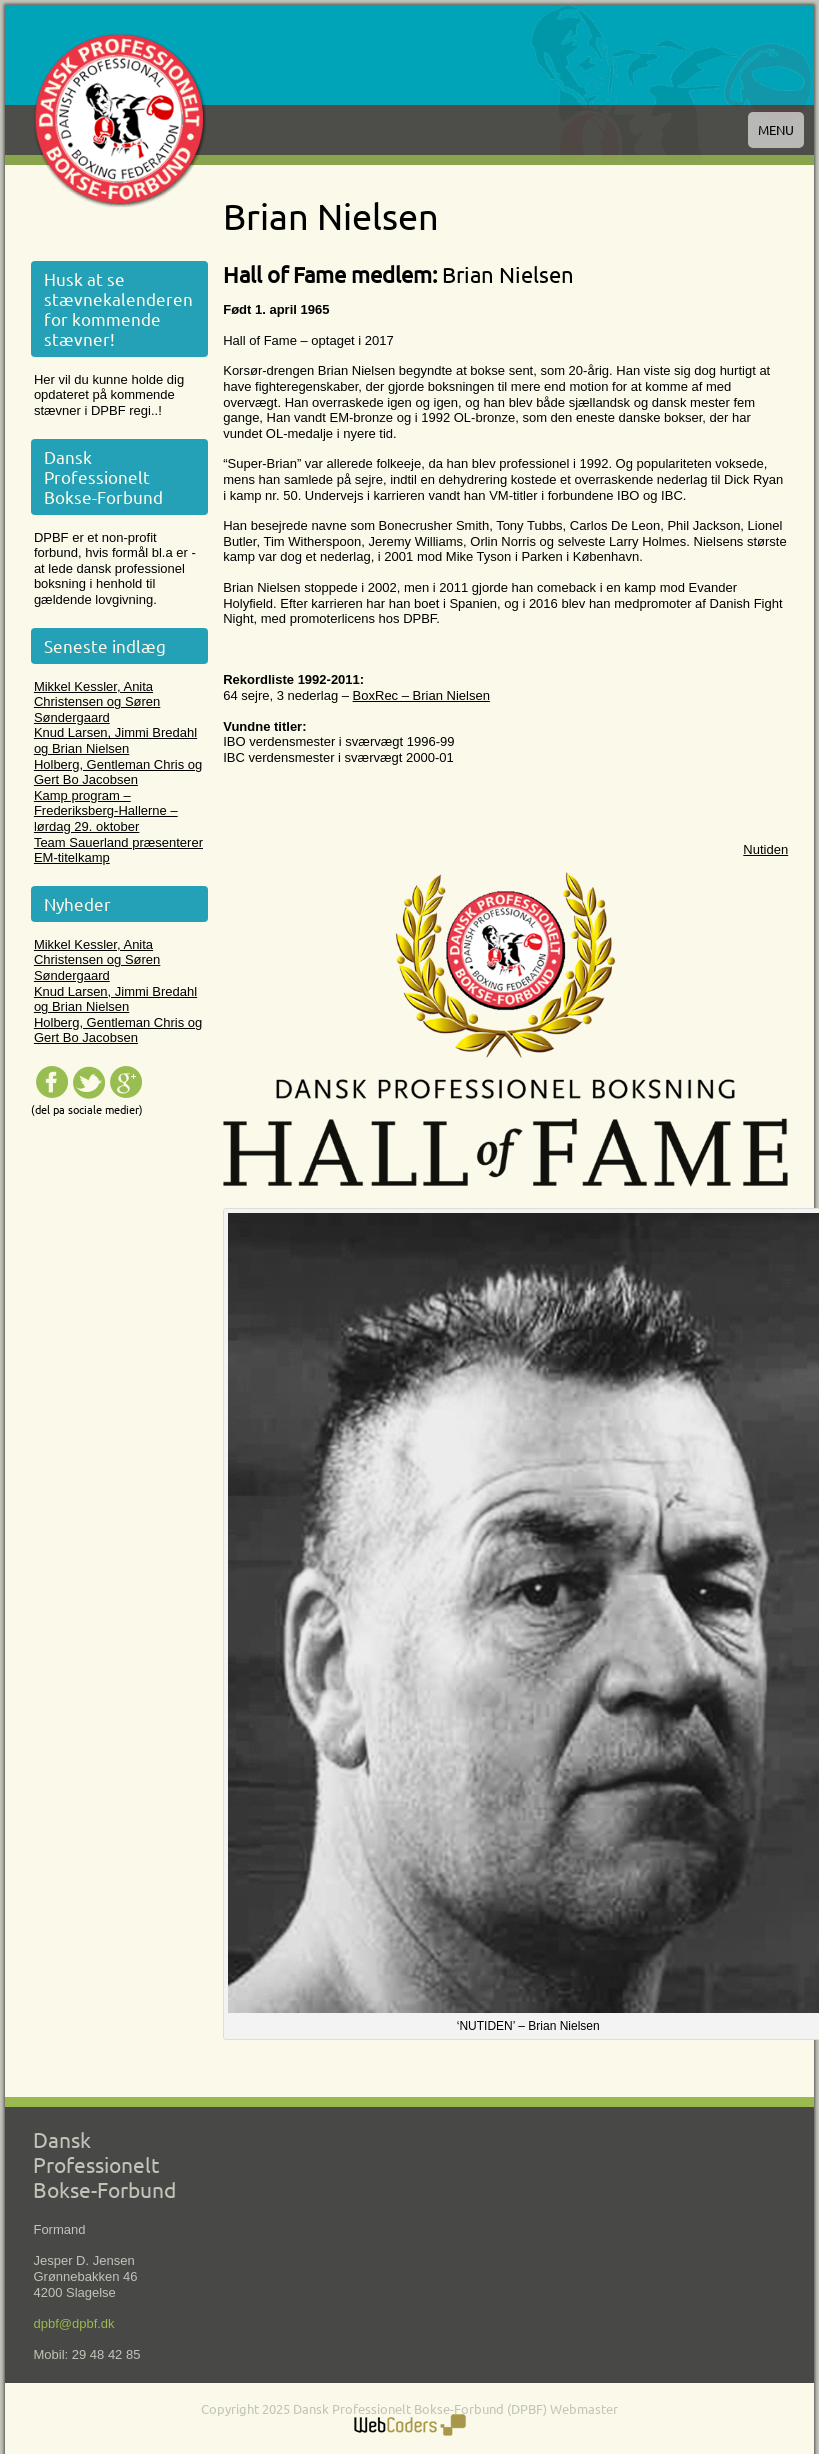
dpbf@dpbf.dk (73, 2323)
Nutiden (765, 849)
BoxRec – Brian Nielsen (421, 695)
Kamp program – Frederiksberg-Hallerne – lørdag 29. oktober (106, 811)
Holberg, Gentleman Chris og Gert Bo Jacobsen (118, 772)
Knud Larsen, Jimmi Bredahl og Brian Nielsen (115, 740)
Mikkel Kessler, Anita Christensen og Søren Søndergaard (97, 702)
